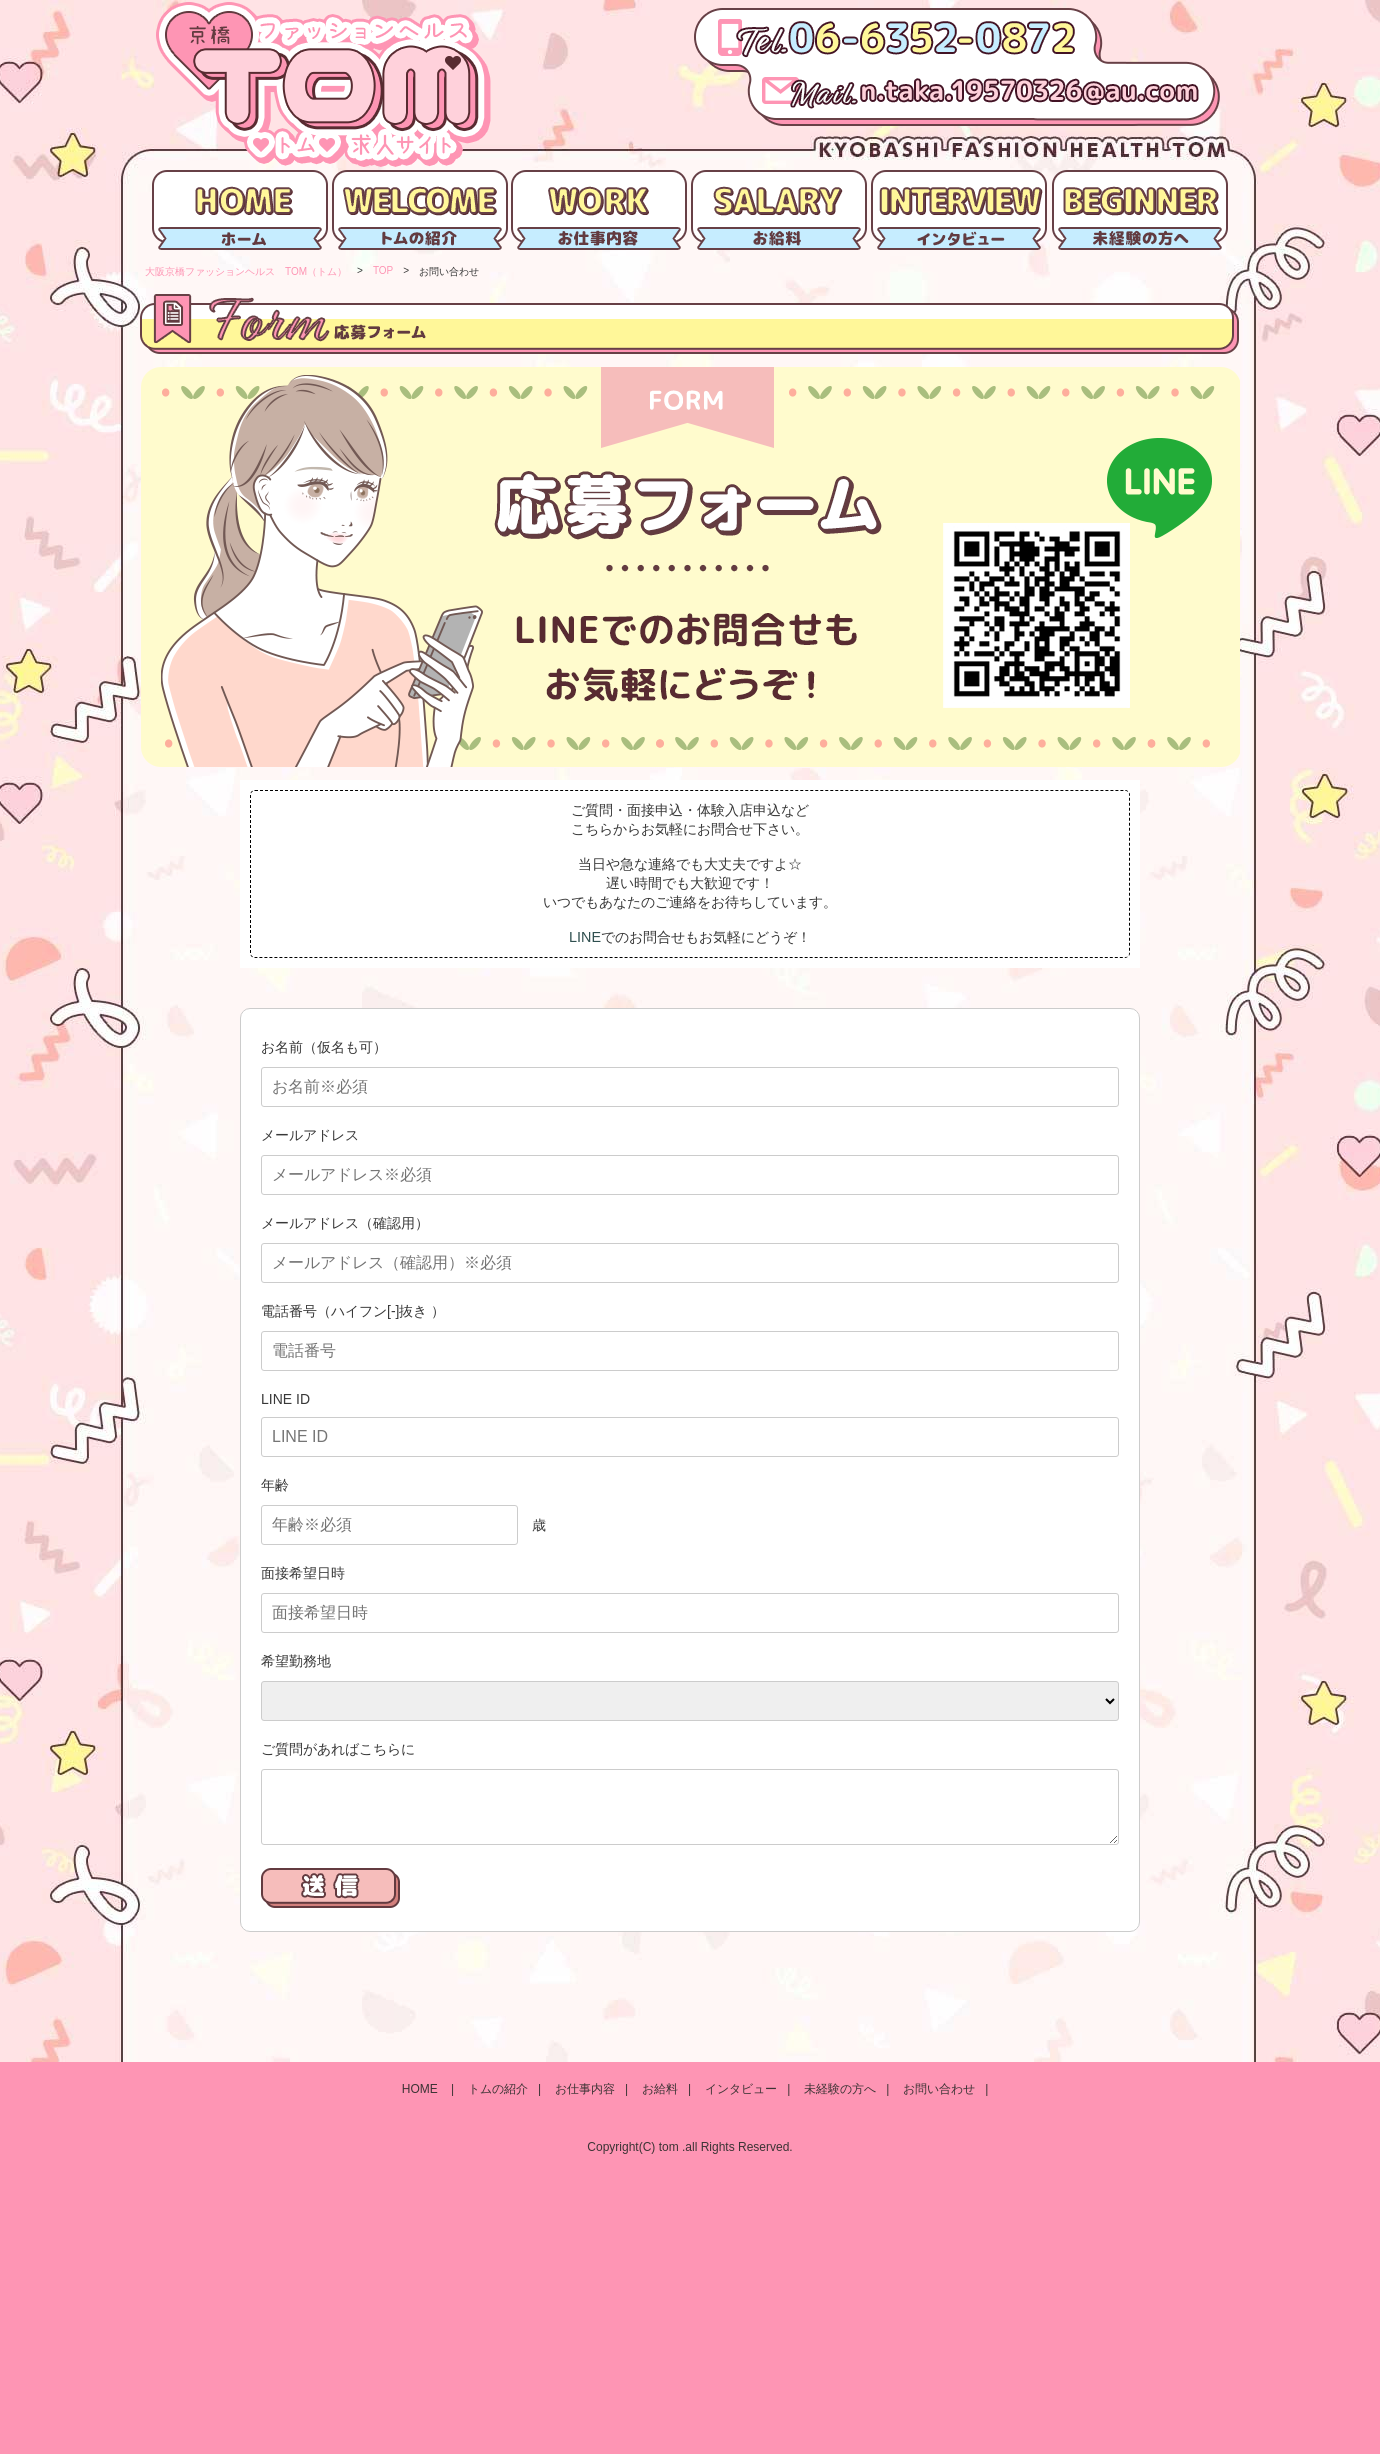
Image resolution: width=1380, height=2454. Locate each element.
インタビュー (741, 2089)
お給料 (660, 2089)
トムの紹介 (498, 2089)
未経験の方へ (840, 2089)
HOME (421, 2089)
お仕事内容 (585, 2089)
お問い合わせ (939, 2089)
